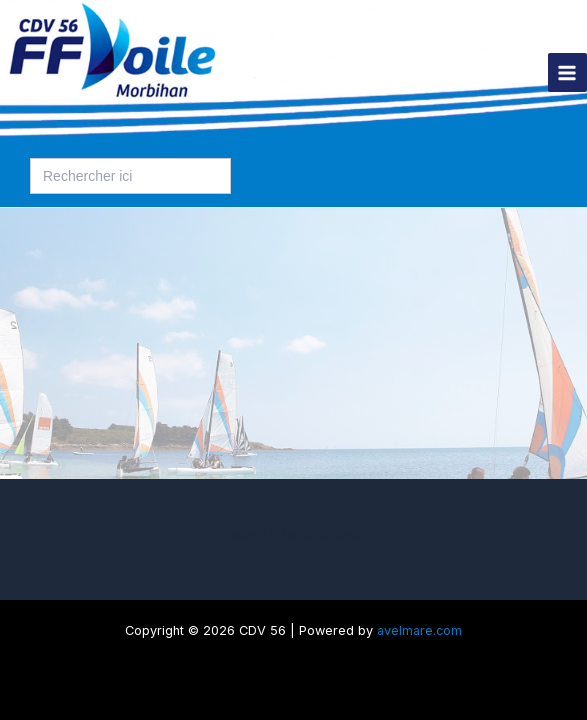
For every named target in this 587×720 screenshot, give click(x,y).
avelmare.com (419, 630)
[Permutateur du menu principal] (567, 72)
